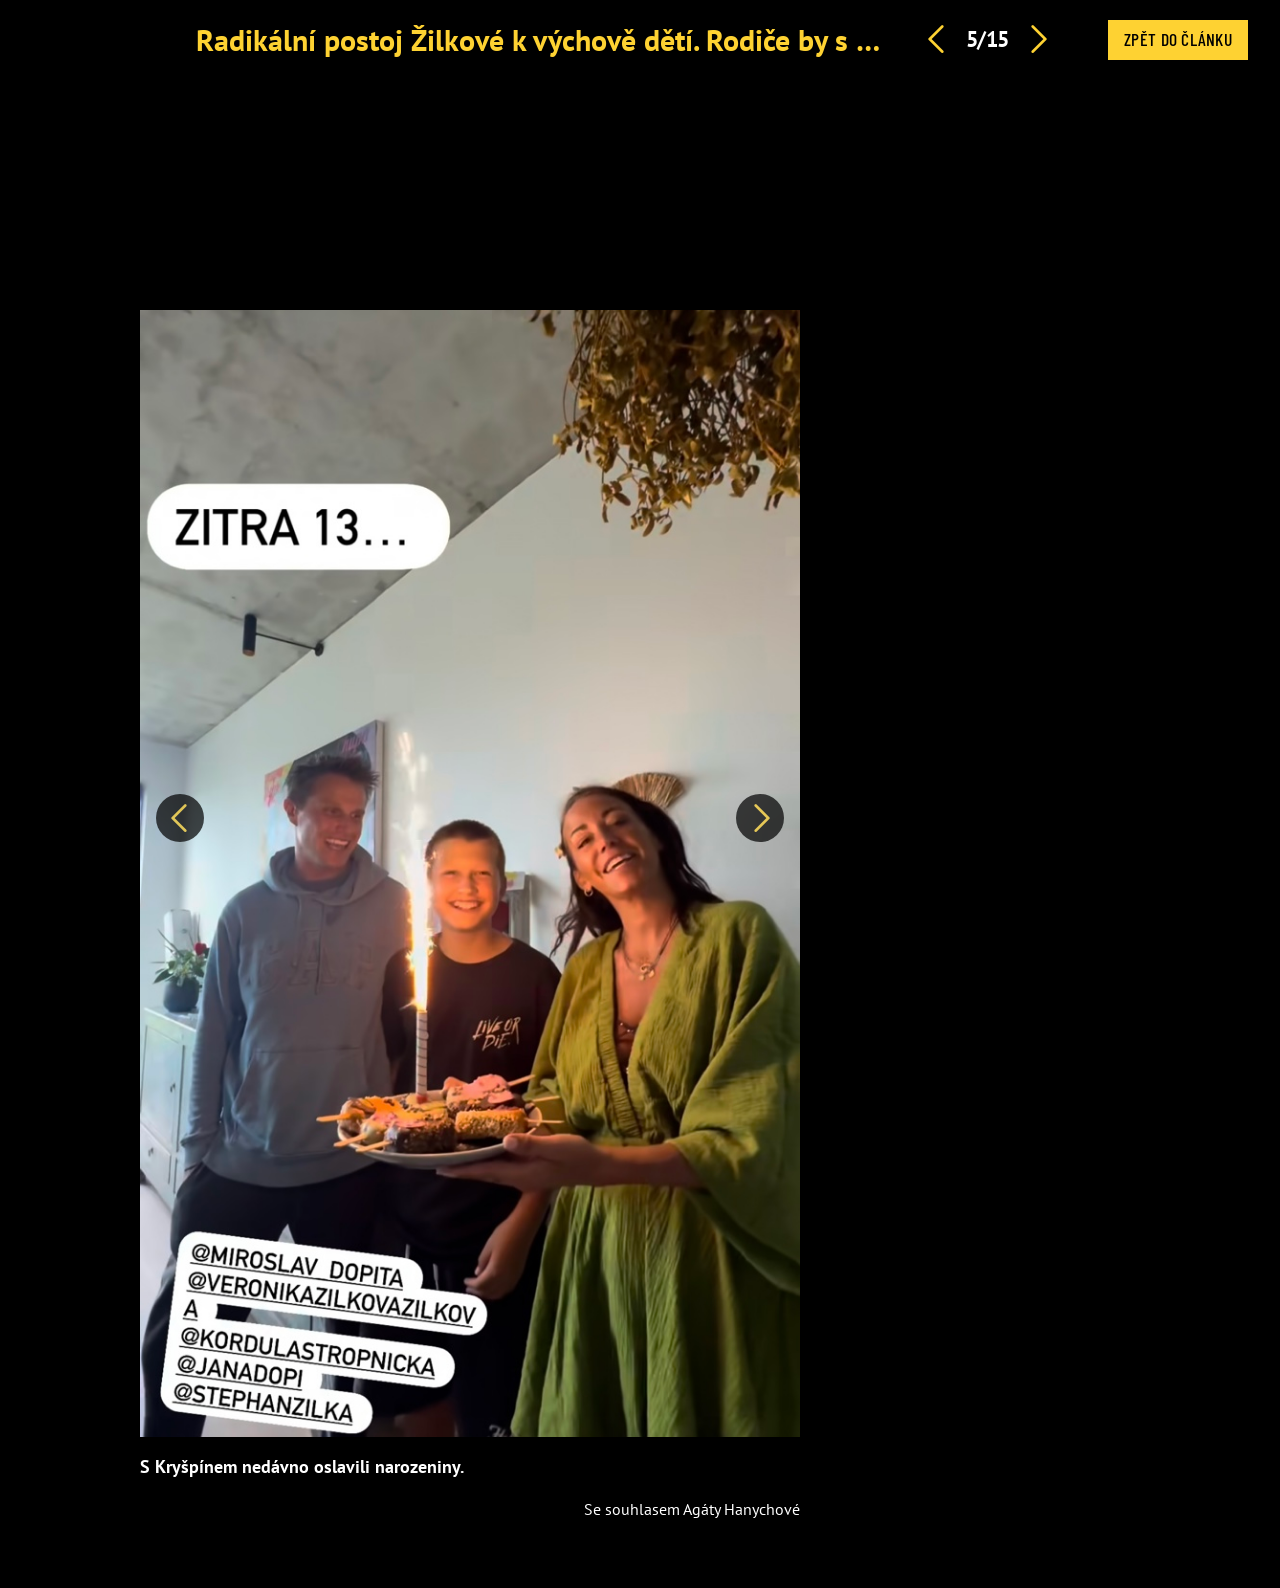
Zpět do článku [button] (1178, 39)
